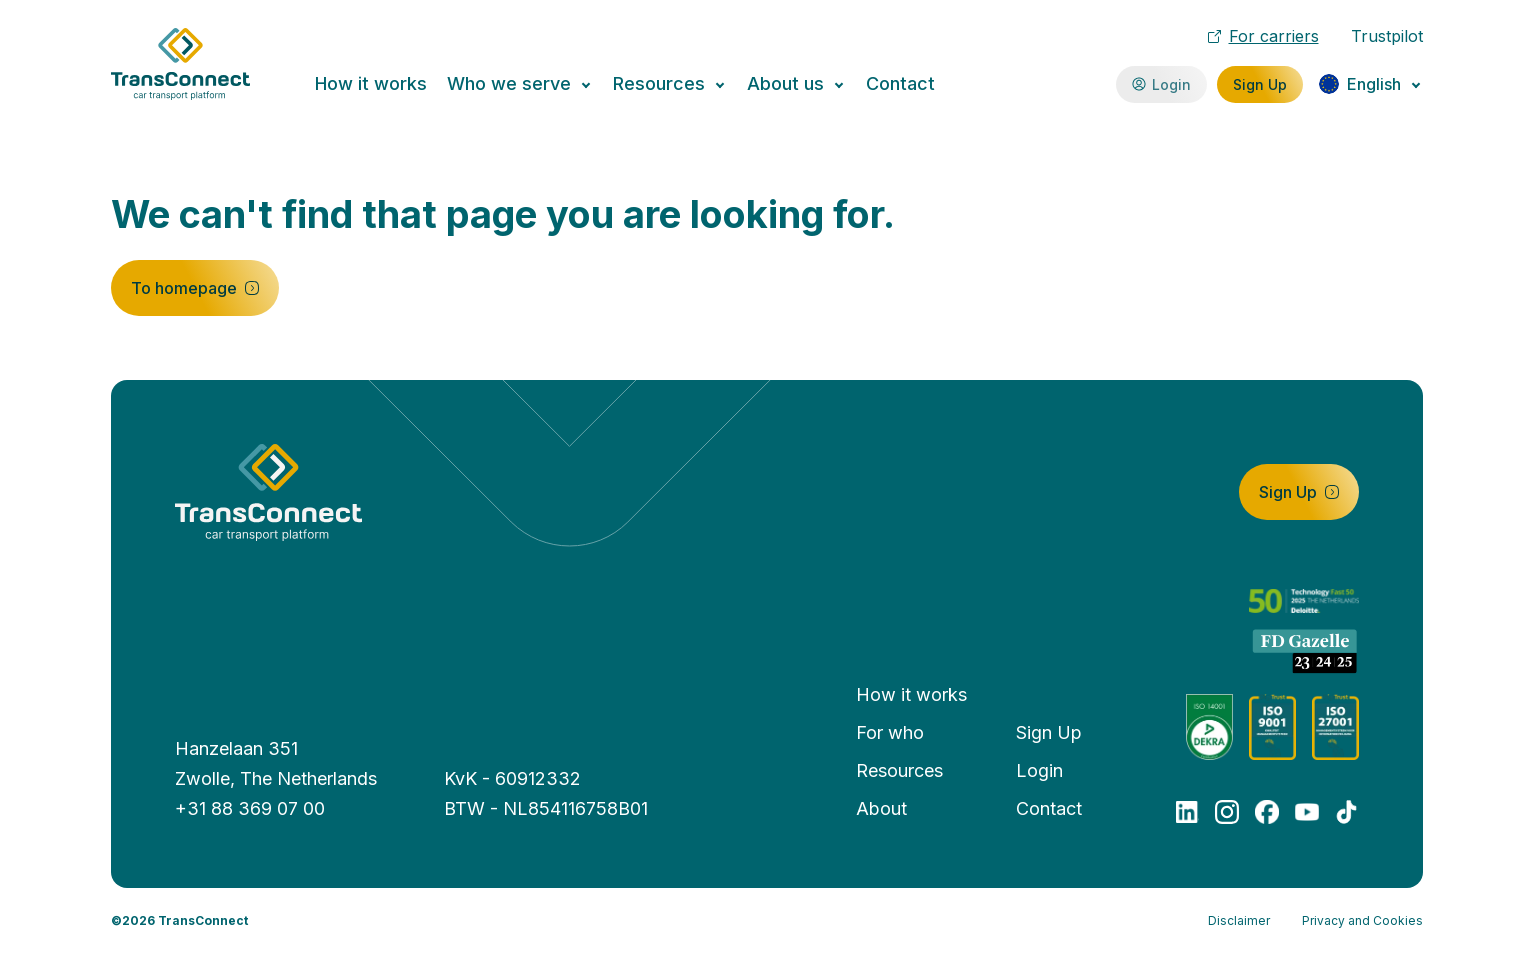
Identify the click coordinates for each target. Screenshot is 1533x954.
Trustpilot (1387, 36)
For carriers (1263, 36)
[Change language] (1371, 84)
